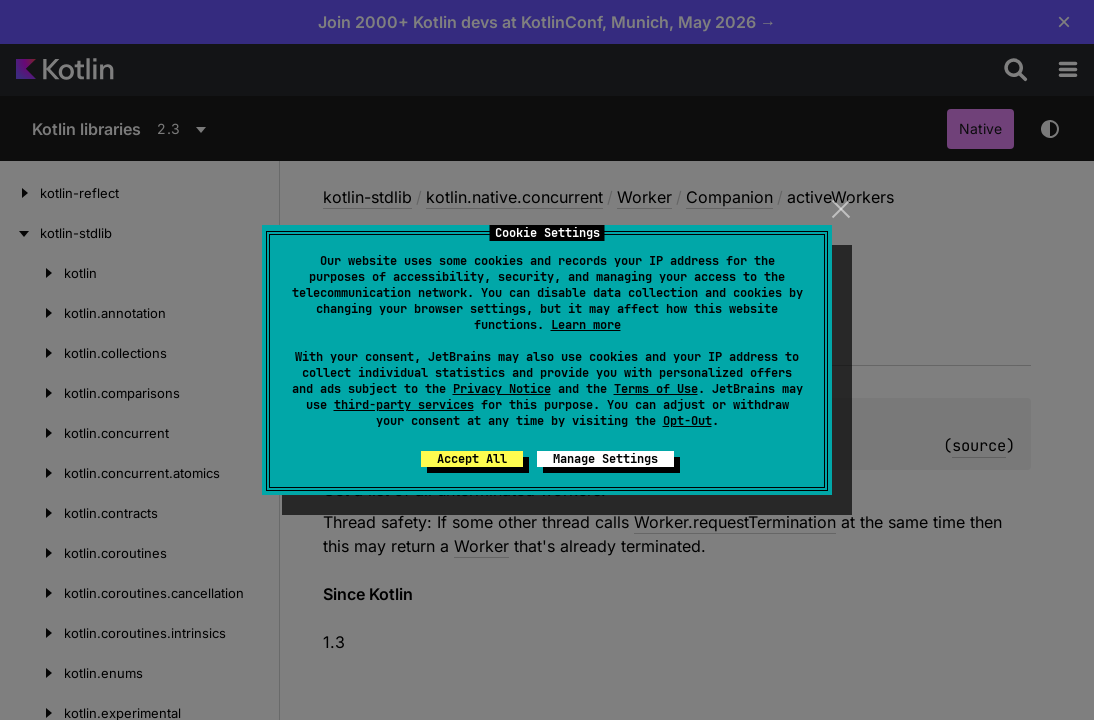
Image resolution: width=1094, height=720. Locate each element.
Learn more (586, 325)
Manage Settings (605, 459)
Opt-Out (687, 421)
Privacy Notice (502, 389)
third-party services (404, 405)
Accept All (472, 459)
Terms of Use (656, 389)
